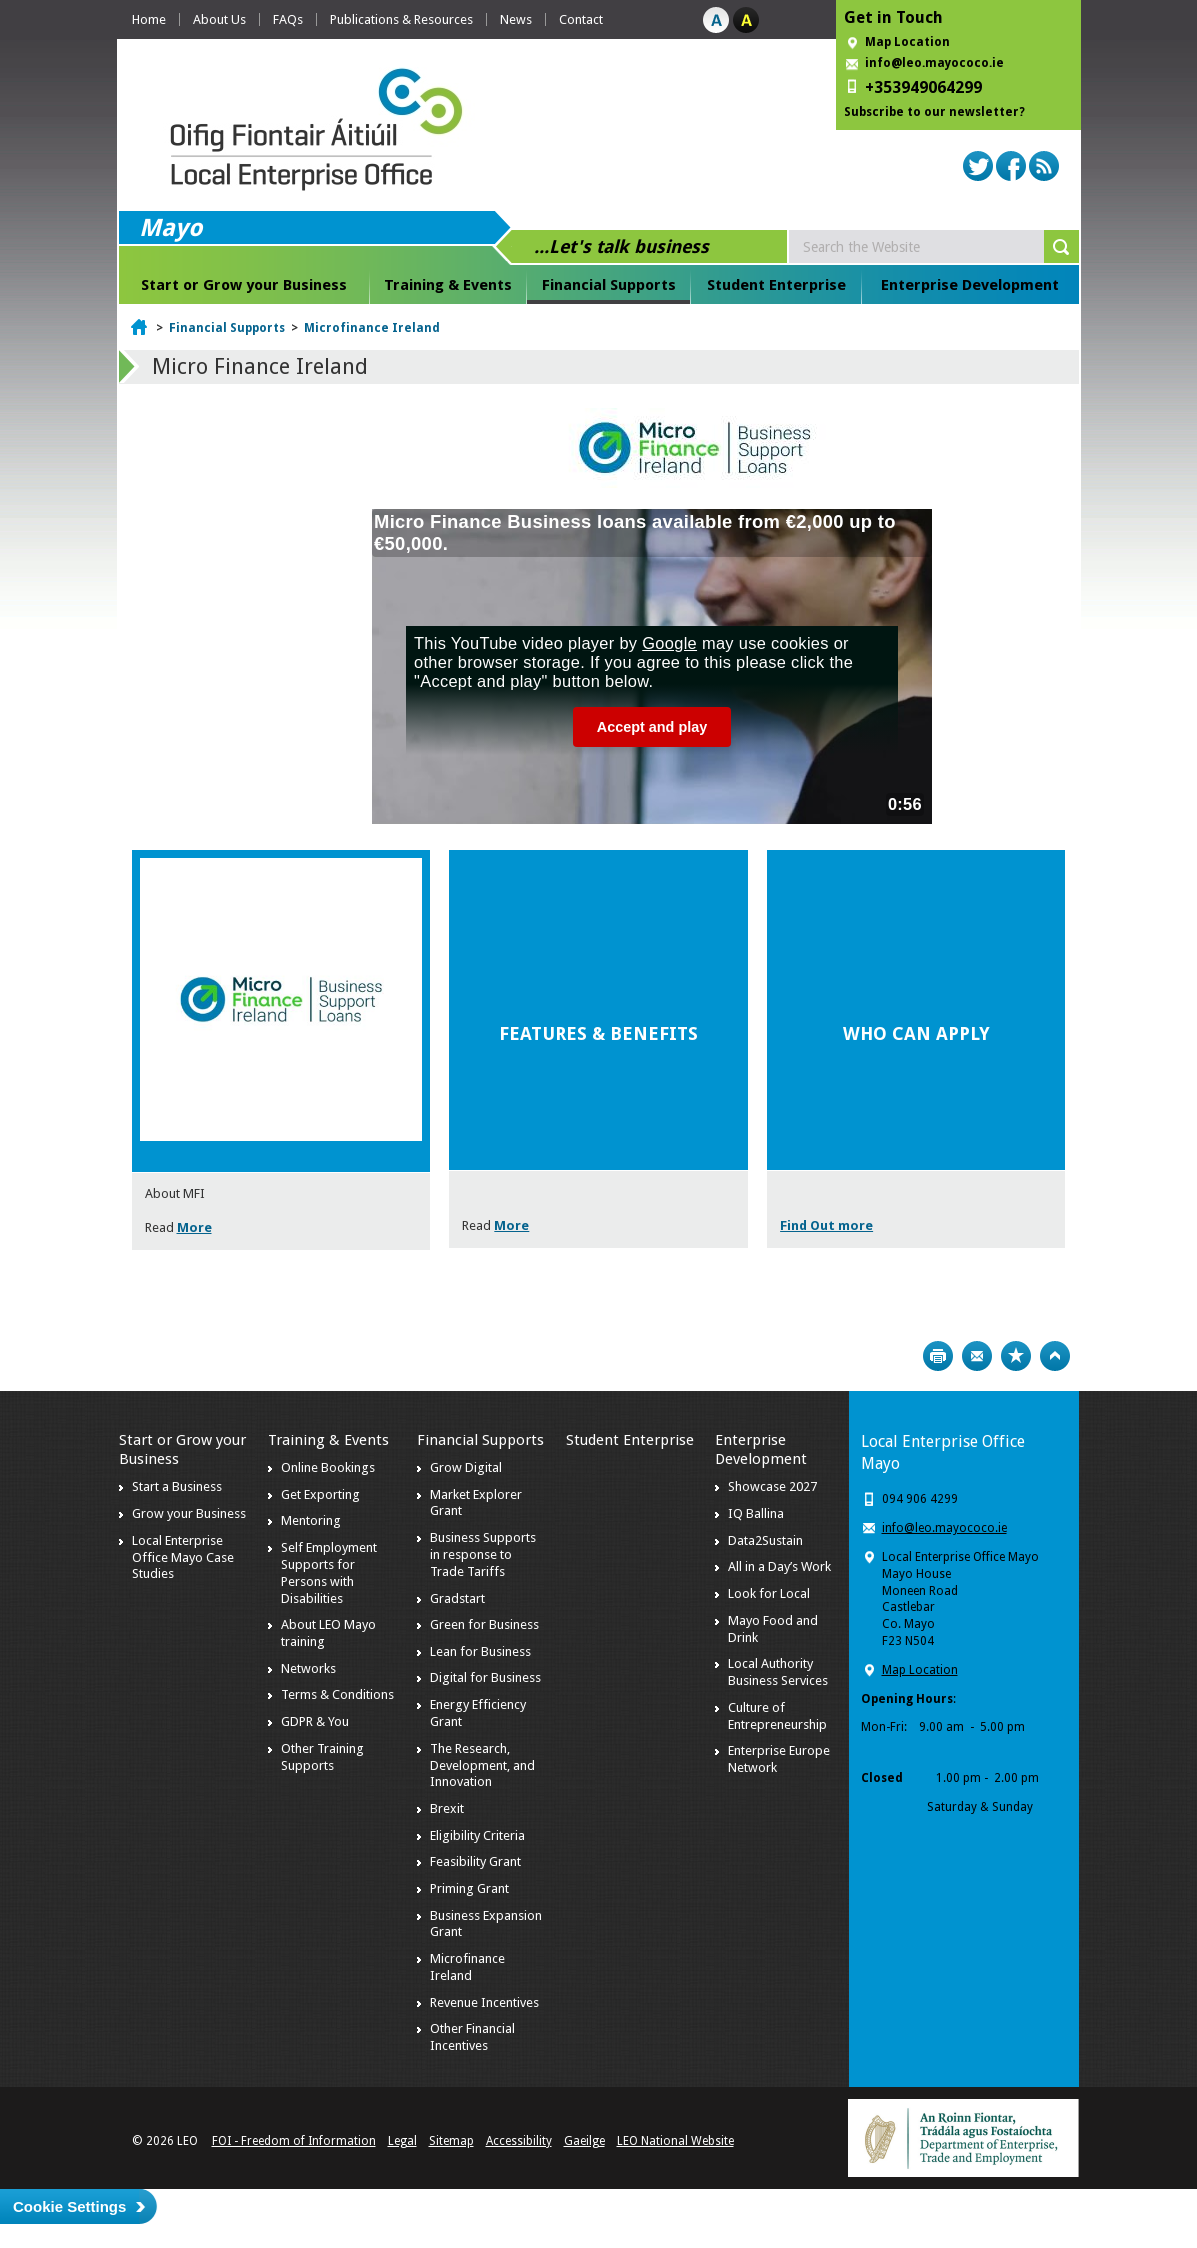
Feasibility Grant (475, 1861)
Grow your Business (189, 1513)
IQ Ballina (756, 1513)
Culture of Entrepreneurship (777, 1716)
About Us (219, 19)
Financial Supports (609, 285)
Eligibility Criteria (477, 1835)
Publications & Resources (401, 19)
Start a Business (177, 1486)
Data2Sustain (765, 1540)
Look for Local (769, 1593)
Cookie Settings (69, 2206)
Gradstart (457, 1598)
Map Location (907, 42)
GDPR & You (315, 1721)
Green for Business (484, 1624)
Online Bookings (328, 1467)
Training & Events (448, 285)
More (194, 1227)
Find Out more (826, 1225)
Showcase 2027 (772, 1486)
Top (1055, 1356)
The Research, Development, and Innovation (482, 1765)
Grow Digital (466, 1467)
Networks (308, 1668)
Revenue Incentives (484, 2002)
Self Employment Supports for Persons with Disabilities (329, 1573)
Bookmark (1016, 1356)
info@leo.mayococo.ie (944, 1528)
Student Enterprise (776, 285)
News (516, 19)
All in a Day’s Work (779, 1566)
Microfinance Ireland (372, 328)
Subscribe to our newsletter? (934, 112)
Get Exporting (320, 1494)
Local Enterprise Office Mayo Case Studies (183, 1557)
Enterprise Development (970, 285)
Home (149, 19)
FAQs (288, 19)
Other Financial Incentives (472, 2037)
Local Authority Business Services (778, 1672)
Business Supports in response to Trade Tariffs (483, 1554)
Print (938, 1356)
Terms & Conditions (337, 1694)
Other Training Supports (322, 1757)
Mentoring (311, 1520)
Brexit (447, 1808)
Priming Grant (469, 1888)
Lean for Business (480, 1651)
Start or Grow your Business (244, 285)
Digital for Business (485, 1677)
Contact (581, 19)
